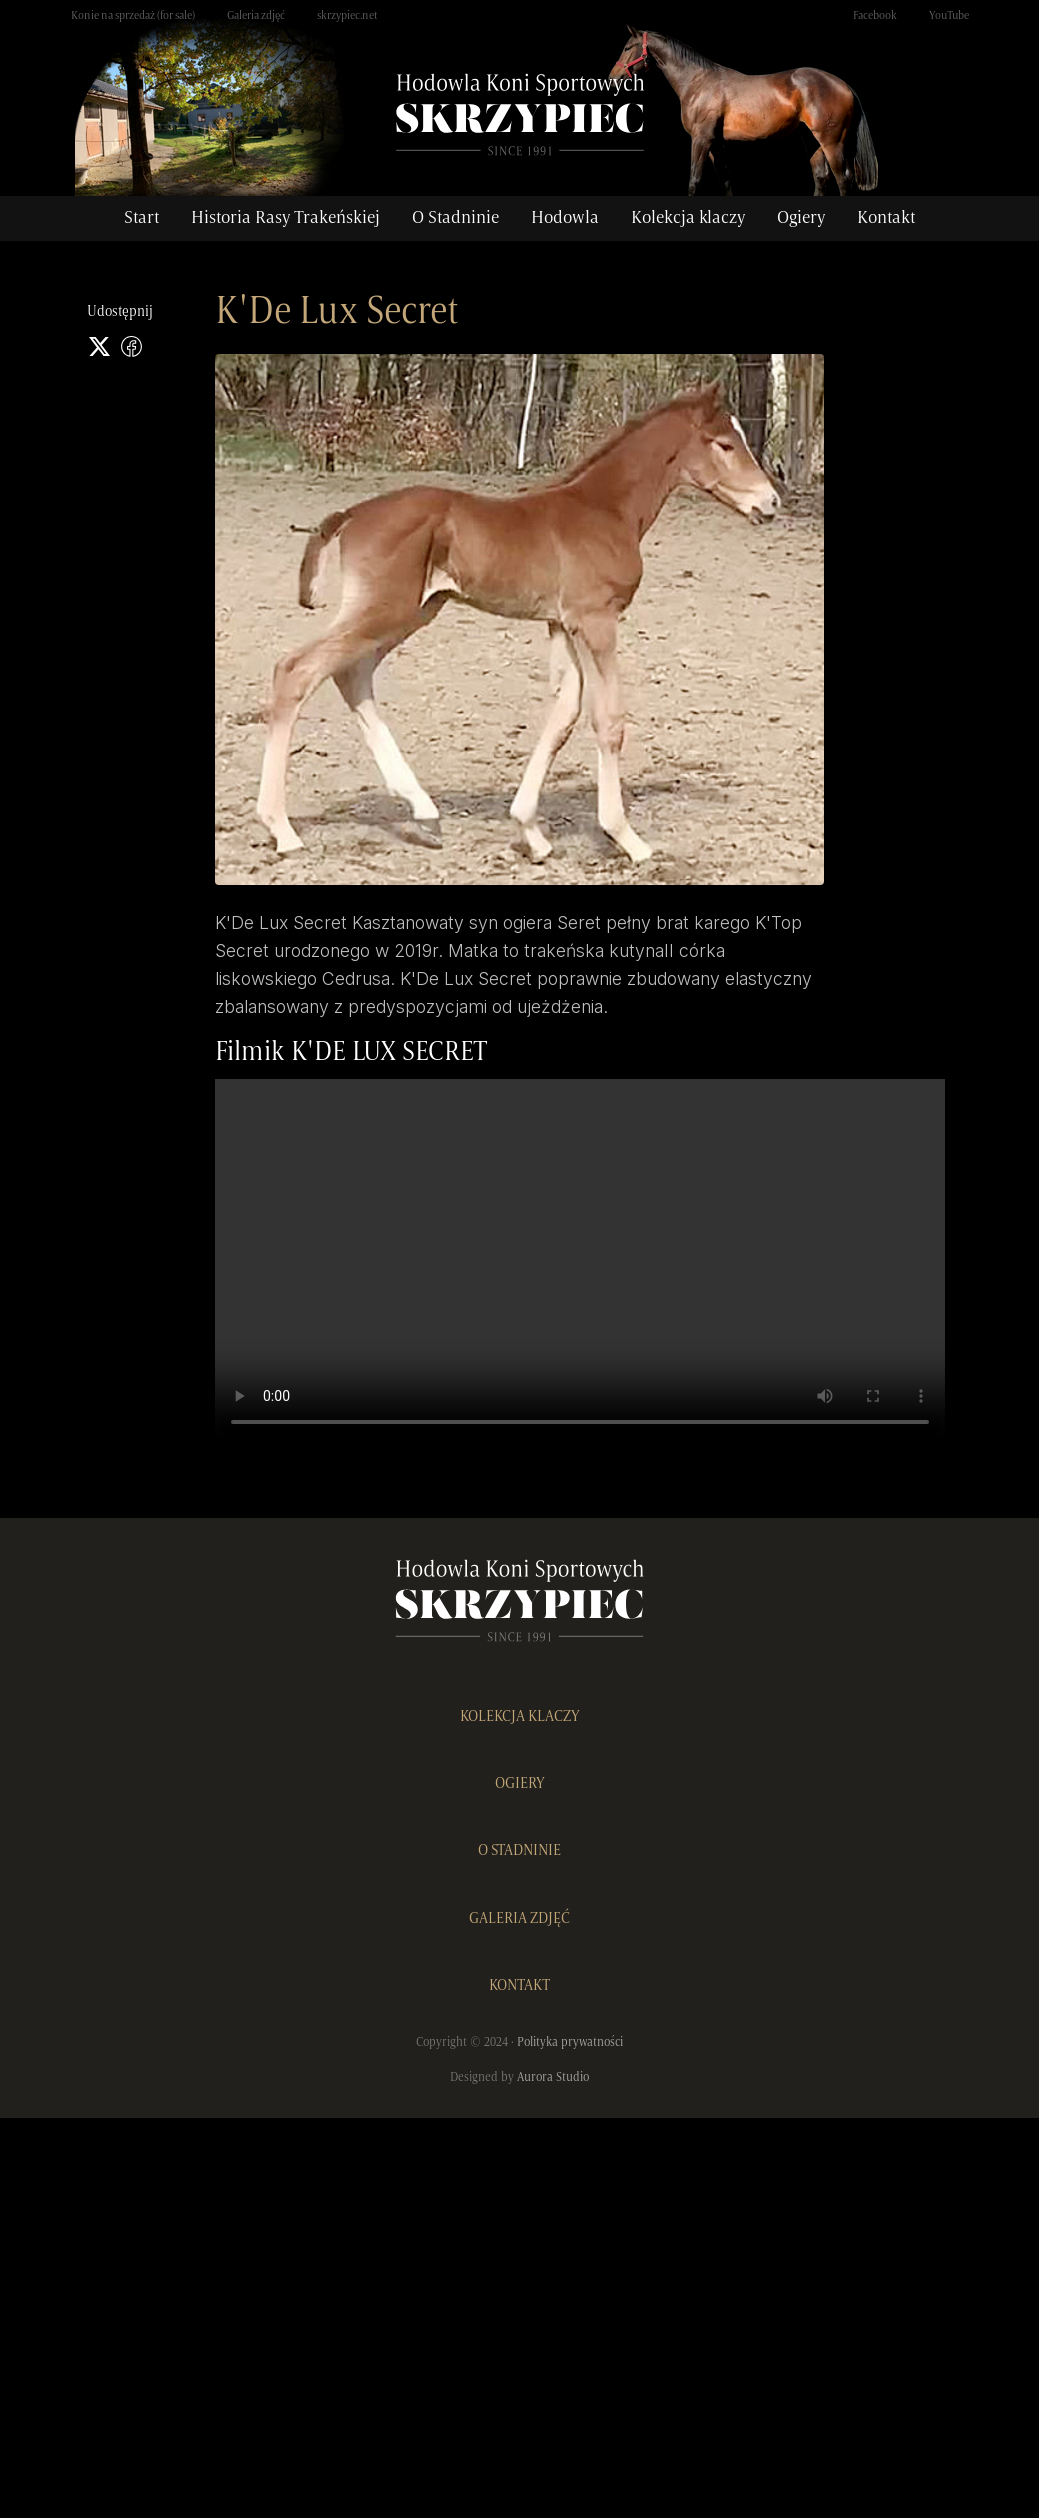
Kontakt (886, 218)
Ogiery (801, 218)
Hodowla (565, 218)
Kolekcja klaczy (688, 218)
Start (141, 218)
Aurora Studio (553, 2077)
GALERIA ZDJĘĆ (519, 1919)
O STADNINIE (519, 1851)
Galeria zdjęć (256, 16)
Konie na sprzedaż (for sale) (133, 16)
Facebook (875, 16)
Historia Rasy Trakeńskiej (285, 218)
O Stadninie (455, 218)
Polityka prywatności (570, 2042)
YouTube (949, 16)
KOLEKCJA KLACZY (520, 1717)
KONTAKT (519, 1986)
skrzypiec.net (347, 16)
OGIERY (520, 1784)
